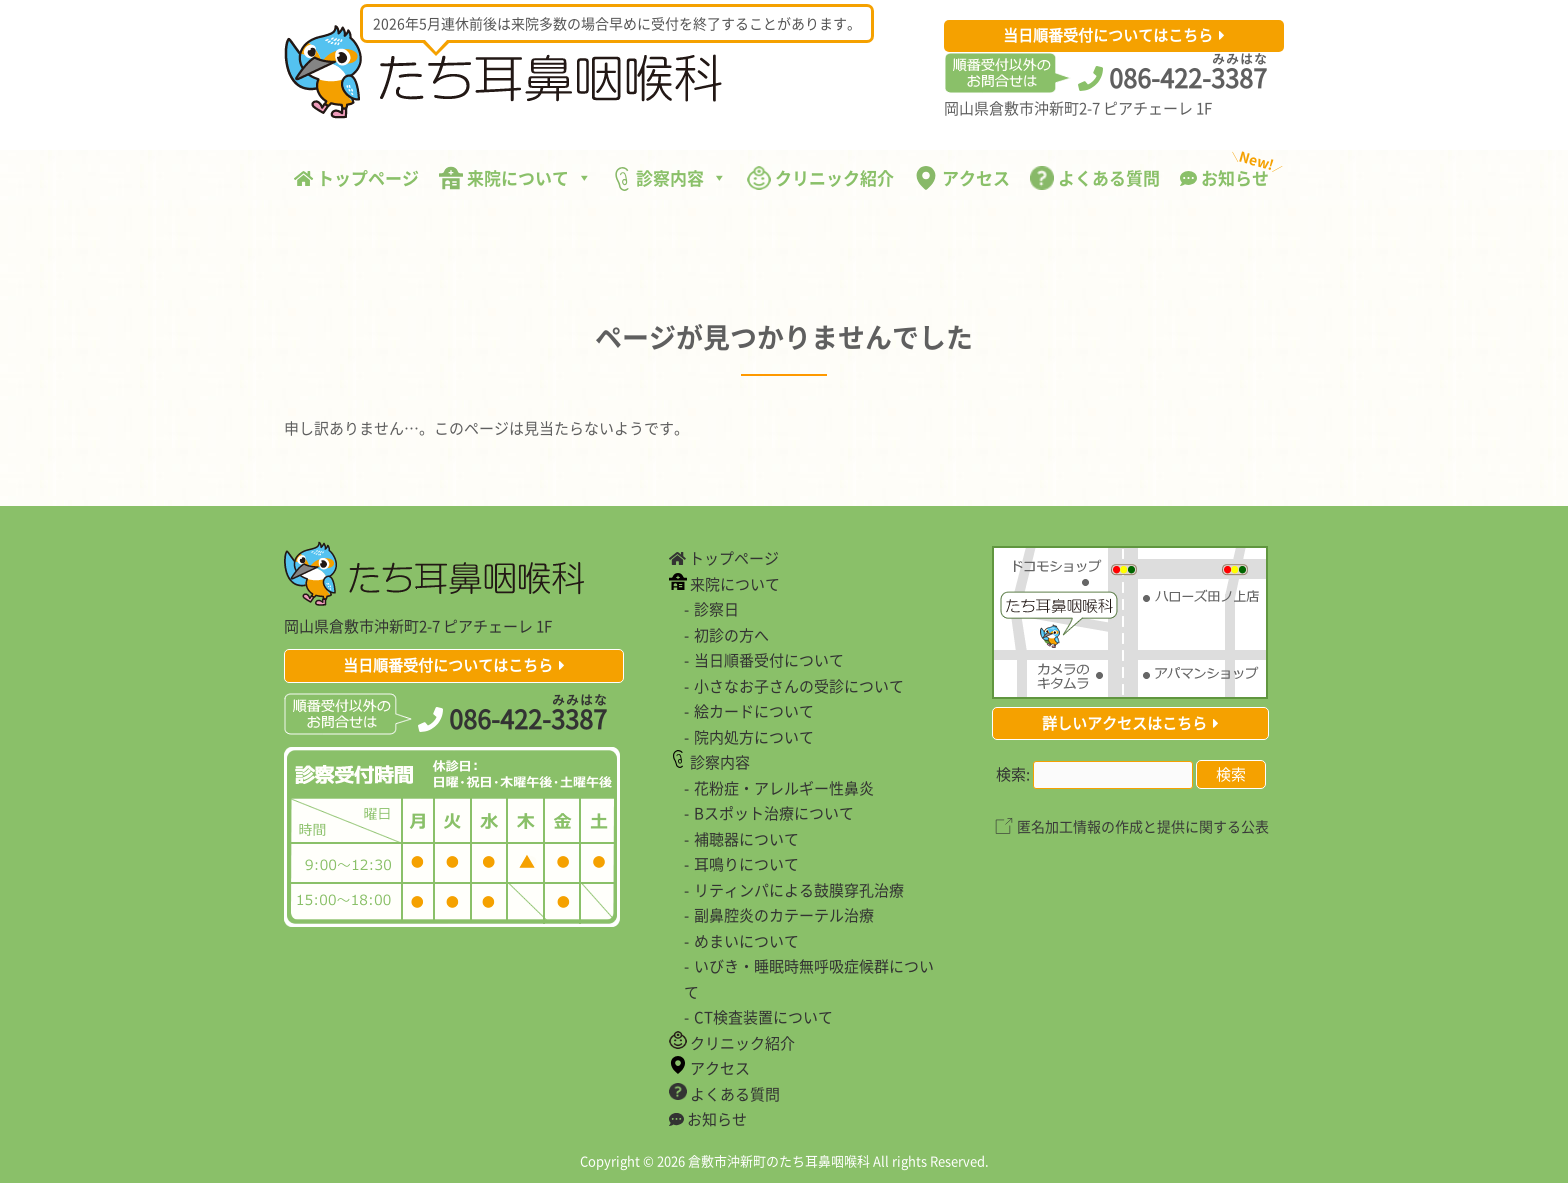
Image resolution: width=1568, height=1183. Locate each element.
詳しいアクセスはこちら (1124, 723)
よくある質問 (1095, 177)
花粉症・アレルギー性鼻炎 (784, 788)
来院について (515, 177)
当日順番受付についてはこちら (1108, 35)
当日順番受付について (769, 660)
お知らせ (1229, 173)
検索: (1013, 774)
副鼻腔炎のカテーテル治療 (784, 915)
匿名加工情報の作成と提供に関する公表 (1143, 826)
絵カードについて (754, 711)
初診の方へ (731, 635)
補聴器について (746, 839)
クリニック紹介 (820, 177)
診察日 (716, 609)
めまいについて (746, 941)
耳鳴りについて (746, 864)
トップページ (356, 177)
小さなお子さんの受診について (799, 686)
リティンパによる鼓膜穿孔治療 (799, 890)
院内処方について (754, 737)
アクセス (962, 177)
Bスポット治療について (774, 813)
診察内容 (669, 178)
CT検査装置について (763, 1017)
